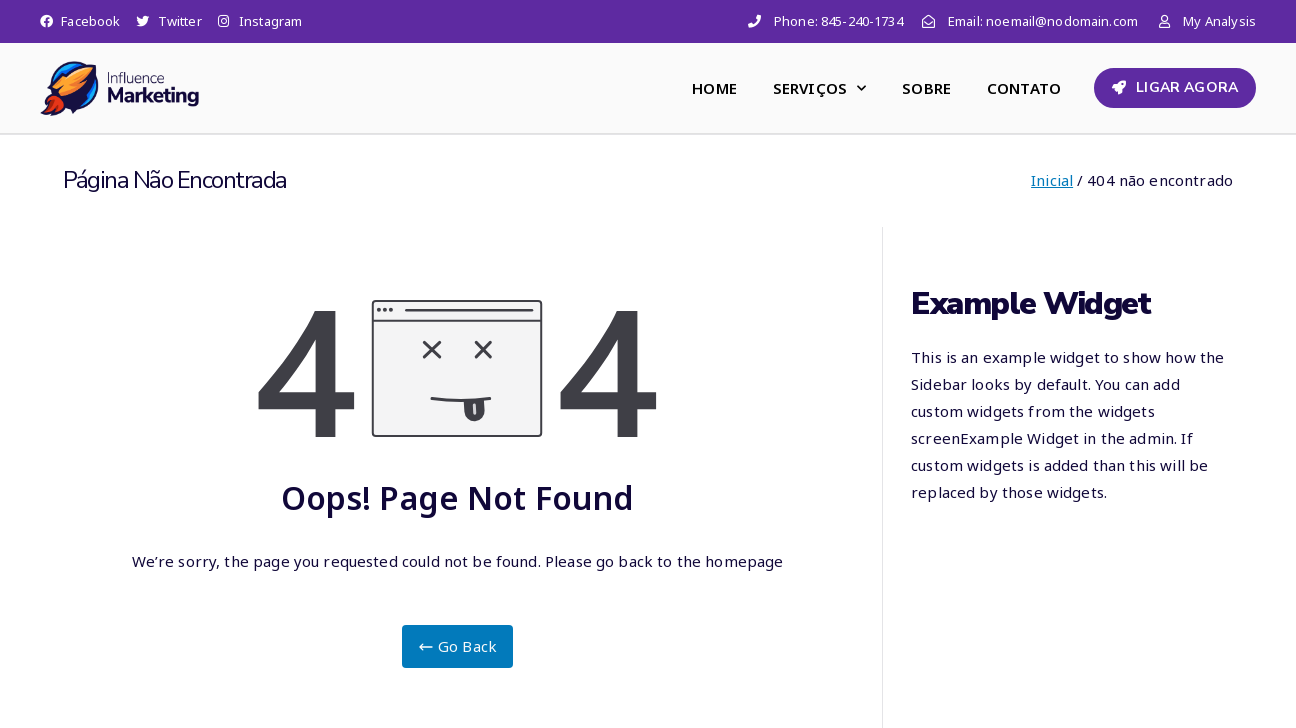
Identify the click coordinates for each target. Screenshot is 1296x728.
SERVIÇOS (819, 88)
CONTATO (1024, 88)
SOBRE (926, 88)
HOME (714, 88)
